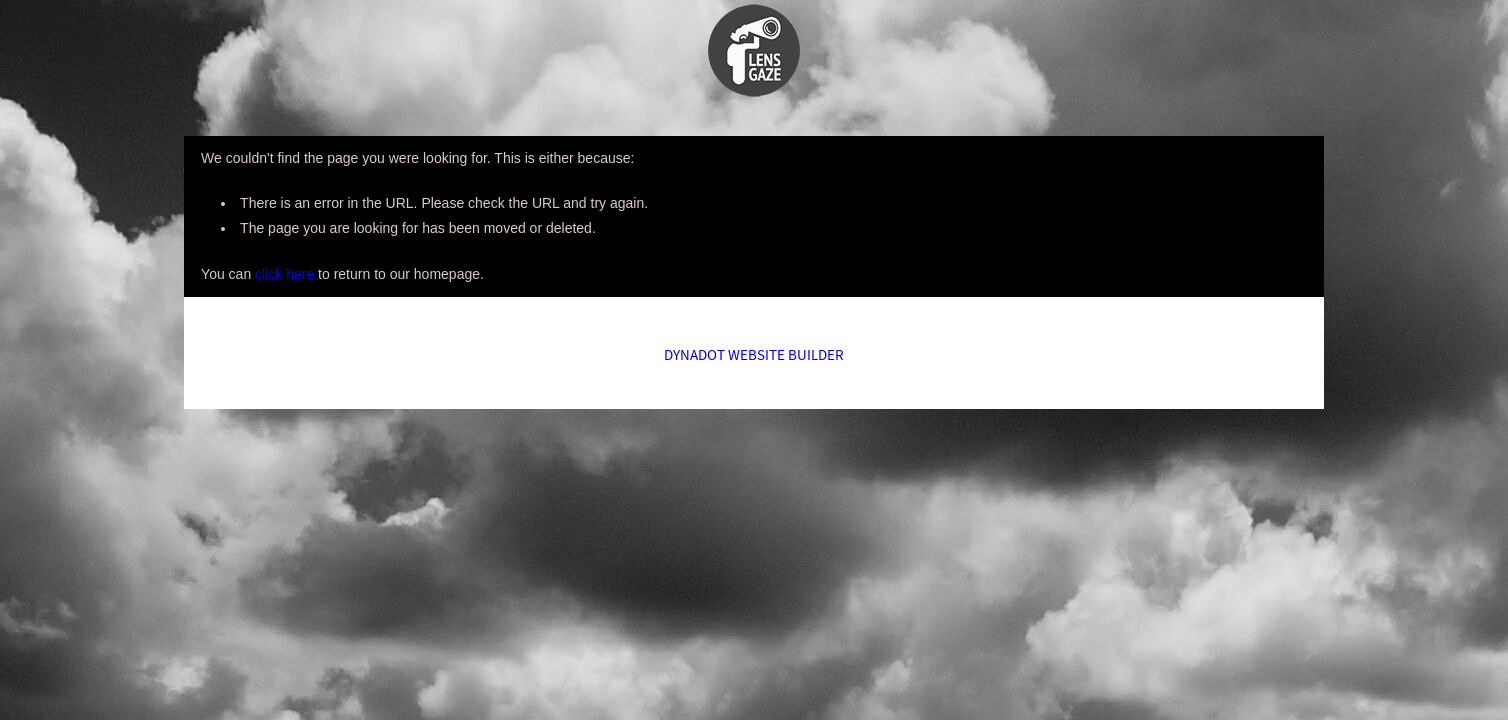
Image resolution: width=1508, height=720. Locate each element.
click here (284, 274)
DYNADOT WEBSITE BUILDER (754, 354)
